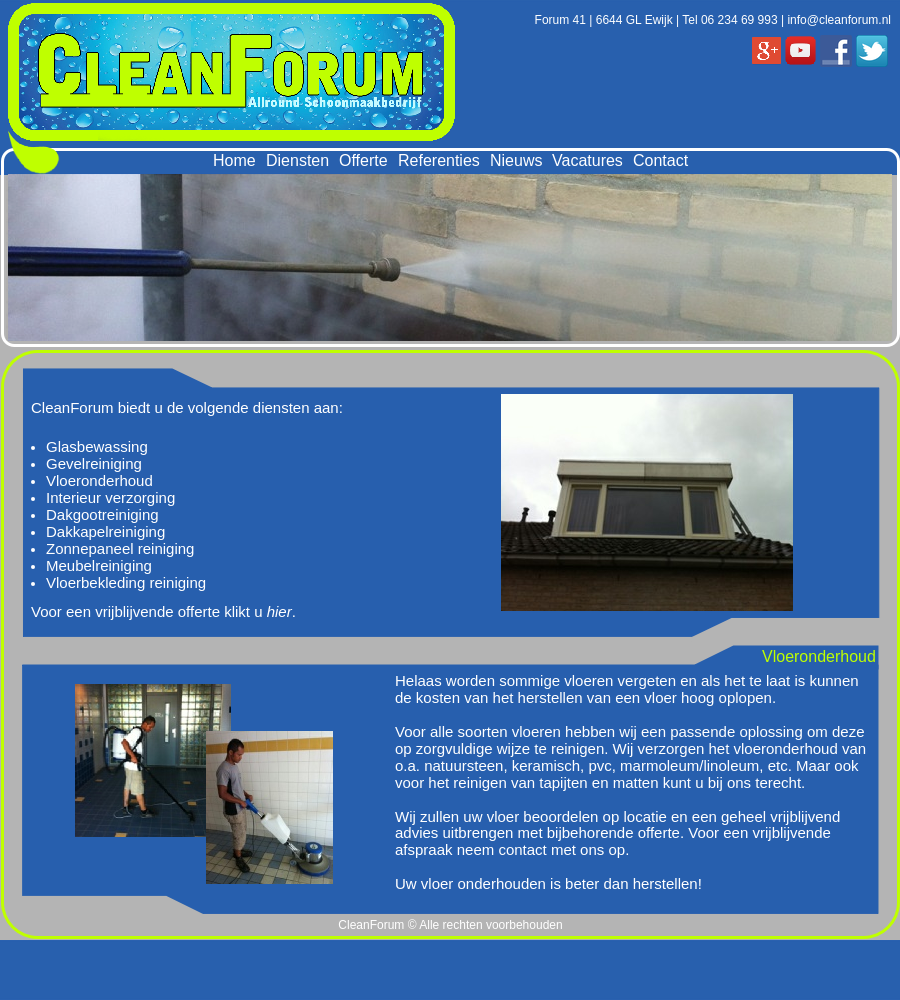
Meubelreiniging (99, 565)
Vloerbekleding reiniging (126, 582)
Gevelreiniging (94, 463)
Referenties (439, 160)
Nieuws (516, 160)
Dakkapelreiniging (105, 531)
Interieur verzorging (110, 497)
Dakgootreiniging (102, 514)
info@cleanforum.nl (839, 20)
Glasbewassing (97, 446)
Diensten (297, 160)
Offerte (363, 160)
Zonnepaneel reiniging (120, 548)
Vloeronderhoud (99, 480)
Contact (660, 160)
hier (279, 611)
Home (234, 160)
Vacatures (587, 160)
